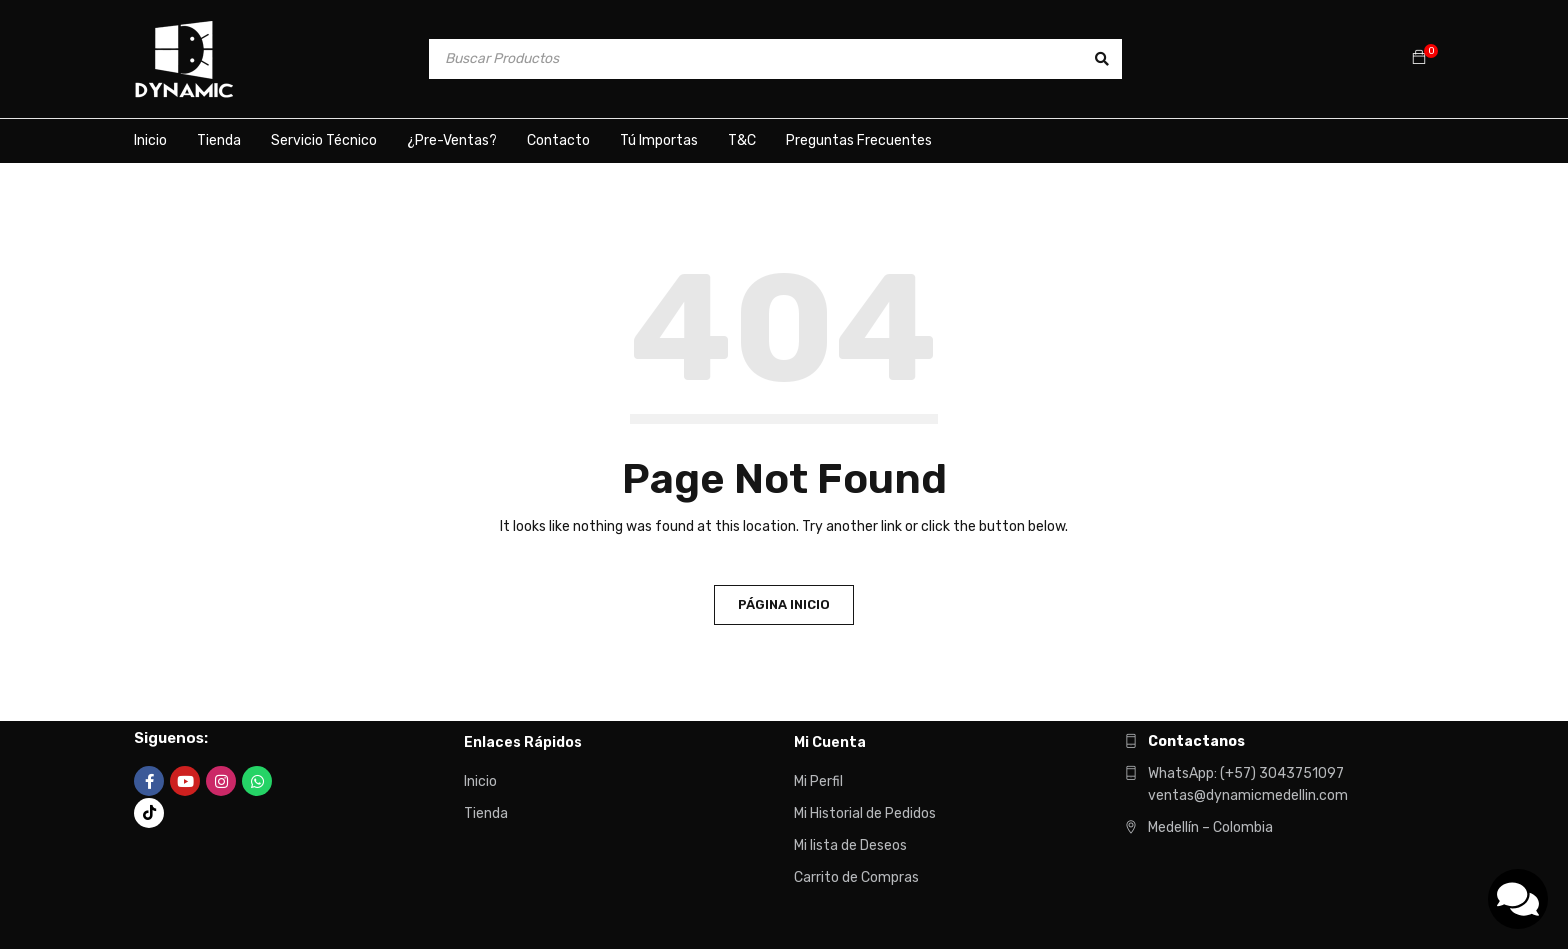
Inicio (480, 781)
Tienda (486, 813)
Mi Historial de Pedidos (865, 813)
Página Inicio (784, 604)
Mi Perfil (818, 781)
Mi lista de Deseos (850, 845)
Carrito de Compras (856, 877)
